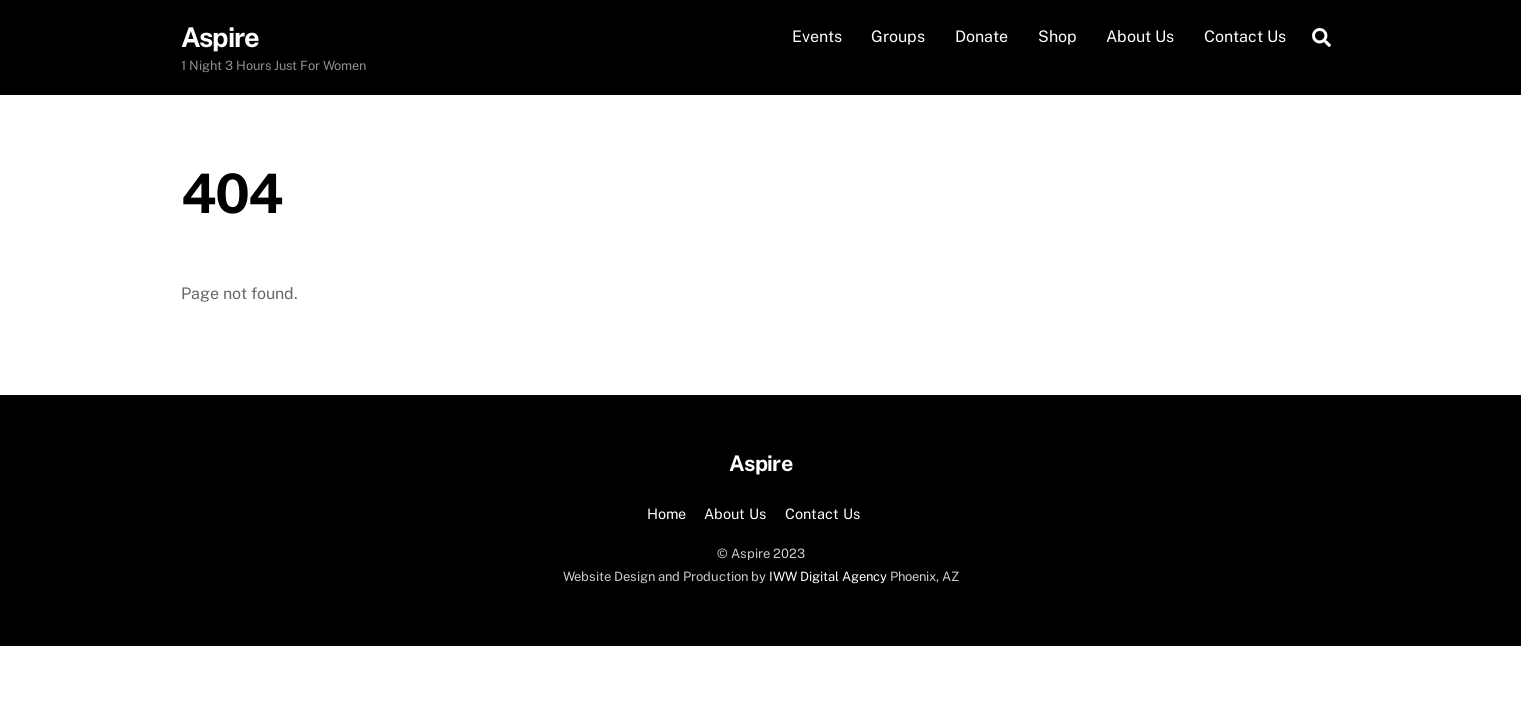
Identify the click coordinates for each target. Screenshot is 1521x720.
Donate (981, 36)
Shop (1057, 36)
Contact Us (1245, 36)
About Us (1140, 36)
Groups (898, 36)
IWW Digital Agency (828, 576)
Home (666, 513)
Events (817, 36)
